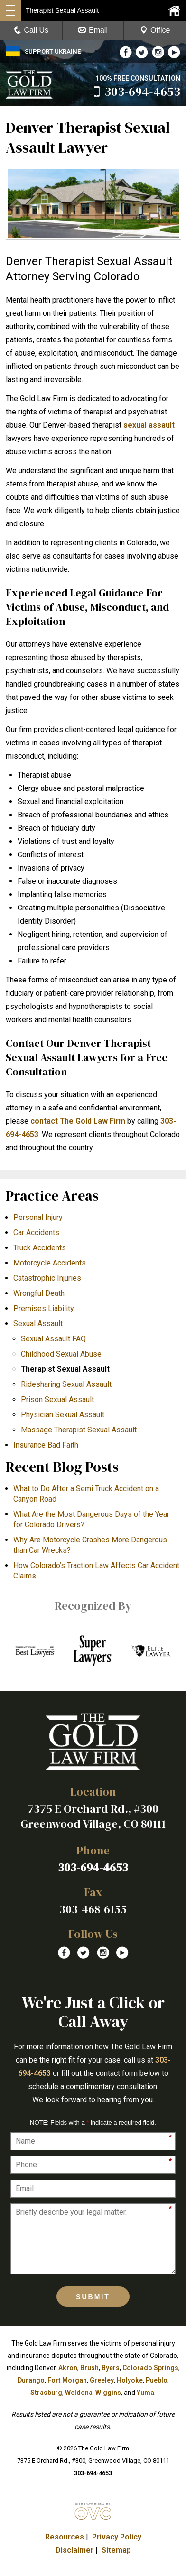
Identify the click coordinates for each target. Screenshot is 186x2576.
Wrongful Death (39, 1293)
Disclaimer (74, 2550)
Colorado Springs (150, 2368)
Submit (93, 2297)
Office (155, 30)
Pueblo (156, 2380)
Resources (64, 2536)
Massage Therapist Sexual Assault (79, 1429)
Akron (67, 2368)
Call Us (31, 30)
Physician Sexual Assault (62, 1414)
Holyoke (130, 2380)
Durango (31, 2380)
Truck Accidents (39, 1247)
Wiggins (108, 2392)
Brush (89, 2368)
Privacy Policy (116, 2536)
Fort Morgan (67, 2380)
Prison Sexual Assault (57, 1399)
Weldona (79, 2392)
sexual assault (149, 425)
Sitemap (116, 2550)
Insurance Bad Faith (45, 1444)
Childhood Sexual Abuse (61, 1353)
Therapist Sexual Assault (65, 1369)
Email (93, 30)
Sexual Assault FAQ (53, 1338)
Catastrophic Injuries (47, 1278)
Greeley (102, 2380)
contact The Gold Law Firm (77, 1121)
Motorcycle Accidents (49, 1262)
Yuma (145, 2392)
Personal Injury (38, 1217)
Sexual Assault (38, 1323)
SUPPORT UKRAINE (43, 51)
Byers (111, 2368)
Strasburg (46, 2392)
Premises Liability (43, 1308)
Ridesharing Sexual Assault (66, 1384)
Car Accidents (36, 1232)
